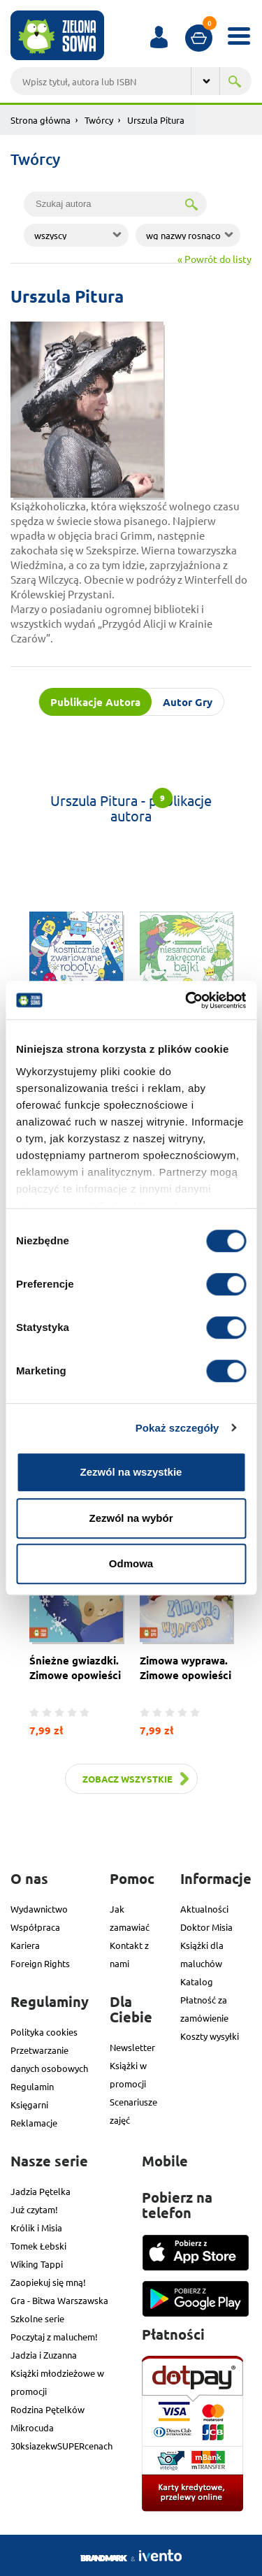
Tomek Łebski (38, 2246)
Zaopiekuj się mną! (48, 2282)
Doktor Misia (206, 1927)
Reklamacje (33, 2123)
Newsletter (132, 2047)
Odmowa (131, 1563)
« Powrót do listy (214, 259)
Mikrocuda (32, 2427)
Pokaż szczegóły (177, 1428)
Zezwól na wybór (131, 1518)
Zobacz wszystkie (127, 1779)
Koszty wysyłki (209, 2036)
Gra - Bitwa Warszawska (59, 2300)
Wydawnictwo (39, 1909)
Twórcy (99, 120)
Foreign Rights (40, 1963)
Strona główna (40, 120)
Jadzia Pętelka (40, 2191)
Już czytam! (34, 2209)
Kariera (25, 1945)
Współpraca (35, 1927)
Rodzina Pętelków (47, 2409)
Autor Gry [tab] (187, 702)
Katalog (196, 1981)
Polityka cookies (44, 2032)
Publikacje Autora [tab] (95, 702)
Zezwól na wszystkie (131, 1472)
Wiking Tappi (36, 2264)
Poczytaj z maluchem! (54, 2337)
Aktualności (204, 1909)
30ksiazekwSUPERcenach (61, 2446)
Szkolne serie (37, 2318)
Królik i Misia (36, 2227)
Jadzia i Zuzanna (43, 2355)
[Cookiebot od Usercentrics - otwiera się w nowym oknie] (186, 1000)
